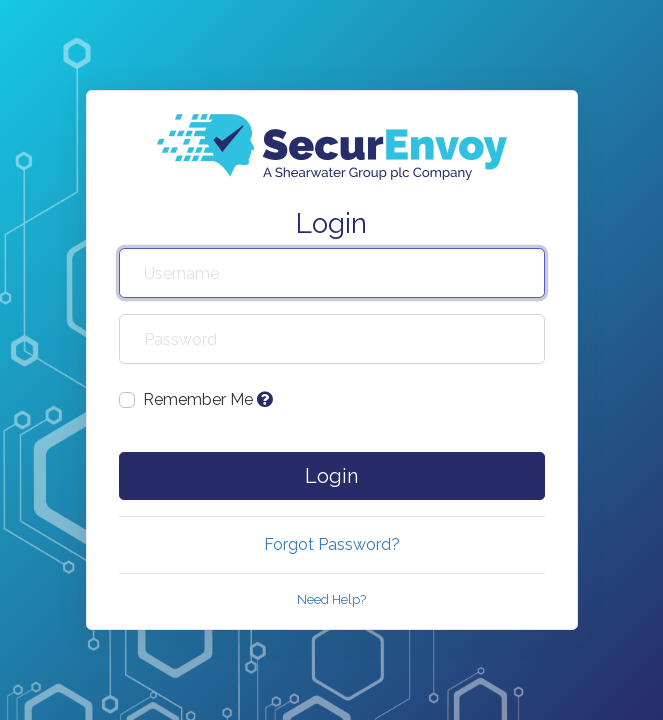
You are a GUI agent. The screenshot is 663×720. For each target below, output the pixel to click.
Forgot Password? (332, 544)
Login (331, 476)
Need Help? (331, 599)
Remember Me (208, 399)
